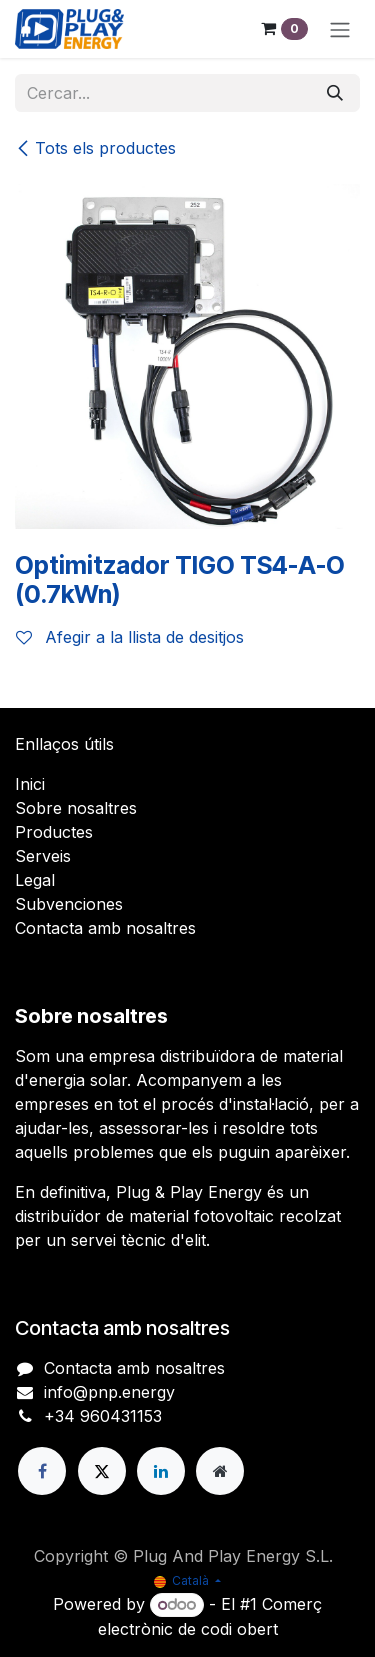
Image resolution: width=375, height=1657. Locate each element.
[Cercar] (335, 93)
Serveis (43, 856)
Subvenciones (69, 904)
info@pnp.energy (109, 1392)
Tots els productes (95, 148)
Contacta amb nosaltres (105, 928)
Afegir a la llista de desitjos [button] (130, 637)
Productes (54, 832)
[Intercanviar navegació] (340, 29)
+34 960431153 (103, 1416)
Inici (30, 784)
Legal (35, 880)
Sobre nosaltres (76, 808)
